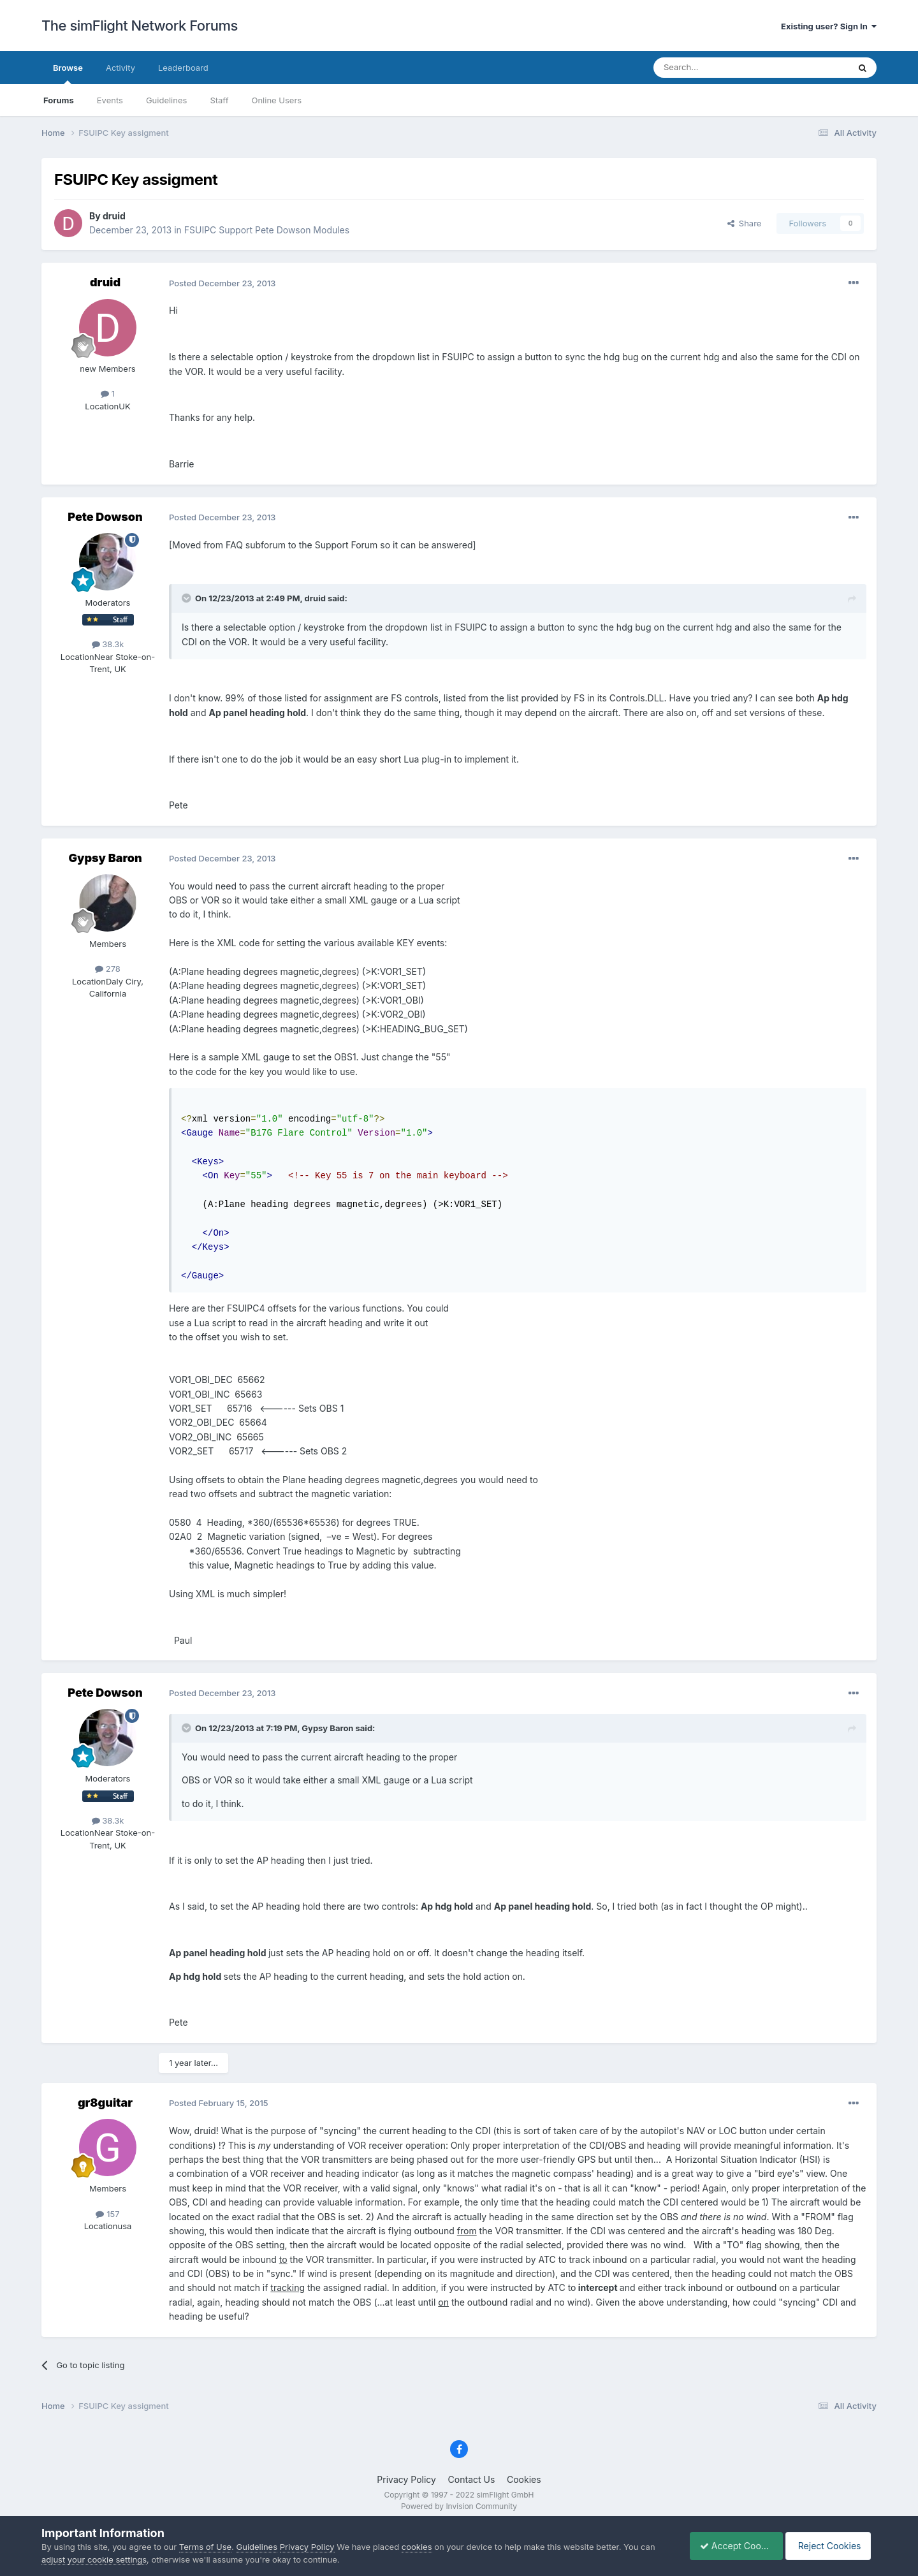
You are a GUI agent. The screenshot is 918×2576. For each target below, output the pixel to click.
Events (110, 100)
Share (744, 223)
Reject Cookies (830, 2545)
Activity (120, 67)
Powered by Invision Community (459, 2506)
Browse (68, 73)
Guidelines (166, 100)
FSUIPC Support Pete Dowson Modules (266, 229)
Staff (219, 100)
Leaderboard (183, 67)
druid (114, 215)
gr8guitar (105, 2102)
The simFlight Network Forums (139, 25)
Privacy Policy (406, 2479)
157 (107, 2214)
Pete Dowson (105, 516)
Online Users (276, 100)
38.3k (108, 644)
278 (107, 968)
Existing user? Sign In (829, 26)
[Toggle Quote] (187, 598)
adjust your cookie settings (94, 2559)
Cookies (524, 2479)
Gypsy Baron (105, 858)
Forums (58, 100)
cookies (417, 2547)
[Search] (719, 67)
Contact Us (471, 2479)
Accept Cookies (729, 2545)
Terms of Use (205, 2547)
